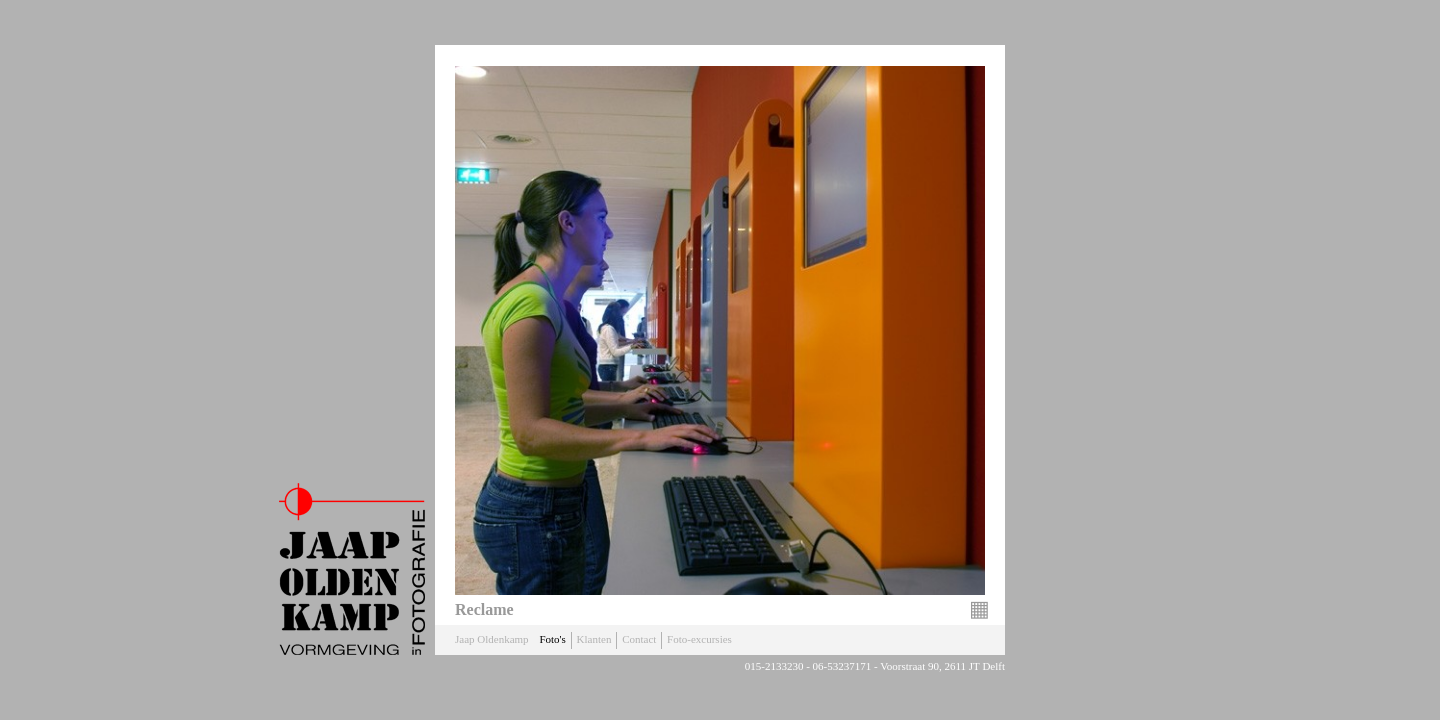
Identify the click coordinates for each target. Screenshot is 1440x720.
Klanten (594, 639)
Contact (639, 639)
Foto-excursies (699, 639)
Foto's (552, 639)
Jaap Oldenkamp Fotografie (352, 569)
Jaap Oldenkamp (492, 639)
